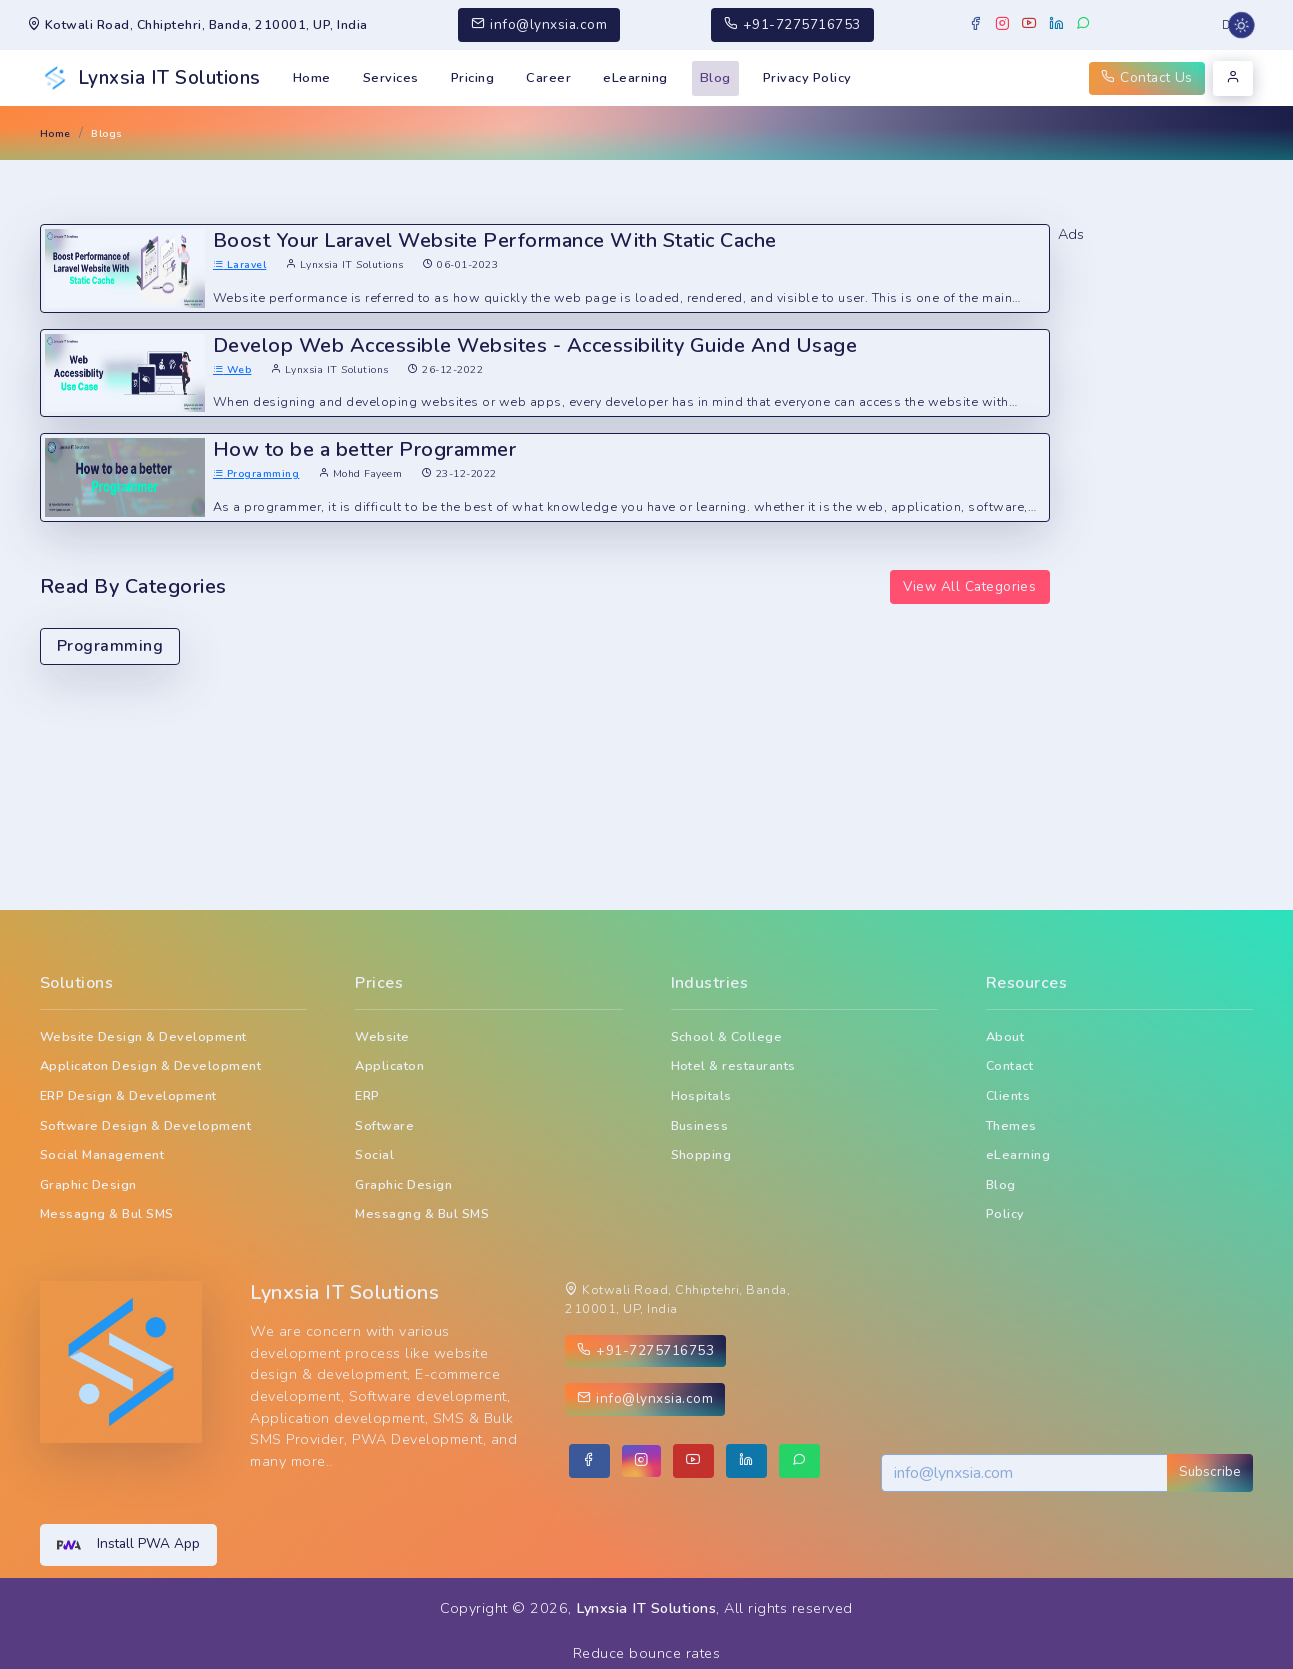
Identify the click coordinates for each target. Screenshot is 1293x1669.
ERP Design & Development (128, 1095)
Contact (1009, 1065)
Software (384, 1125)
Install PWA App (128, 1545)
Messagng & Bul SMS (107, 1213)
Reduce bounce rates (646, 1653)
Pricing (472, 78)
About (1005, 1036)
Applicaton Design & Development (150, 1065)
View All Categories (969, 586)
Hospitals (701, 1095)
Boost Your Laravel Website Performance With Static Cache (495, 240)
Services (391, 78)
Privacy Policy (807, 78)
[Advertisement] (1156, 546)
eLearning (635, 78)
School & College (727, 1036)
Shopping (701, 1154)
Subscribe (1210, 1471)
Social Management (102, 1154)
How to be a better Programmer (364, 449)
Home (312, 78)
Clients (1008, 1095)
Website (382, 1036)
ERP (367, 1095)
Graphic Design (88, 1184)
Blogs (106, 133)
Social (374, 1154)
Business (700, 1125)
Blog (715, 78)
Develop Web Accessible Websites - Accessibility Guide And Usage (535, 345)
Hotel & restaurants (733, 1065)
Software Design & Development (145, 1125)
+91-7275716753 (792, 24)
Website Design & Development (143, 1036)
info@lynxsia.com (539, 24)
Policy (1005, 1213)
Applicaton (389, 1065)
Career (548, 78)
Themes (1011, 1125)
